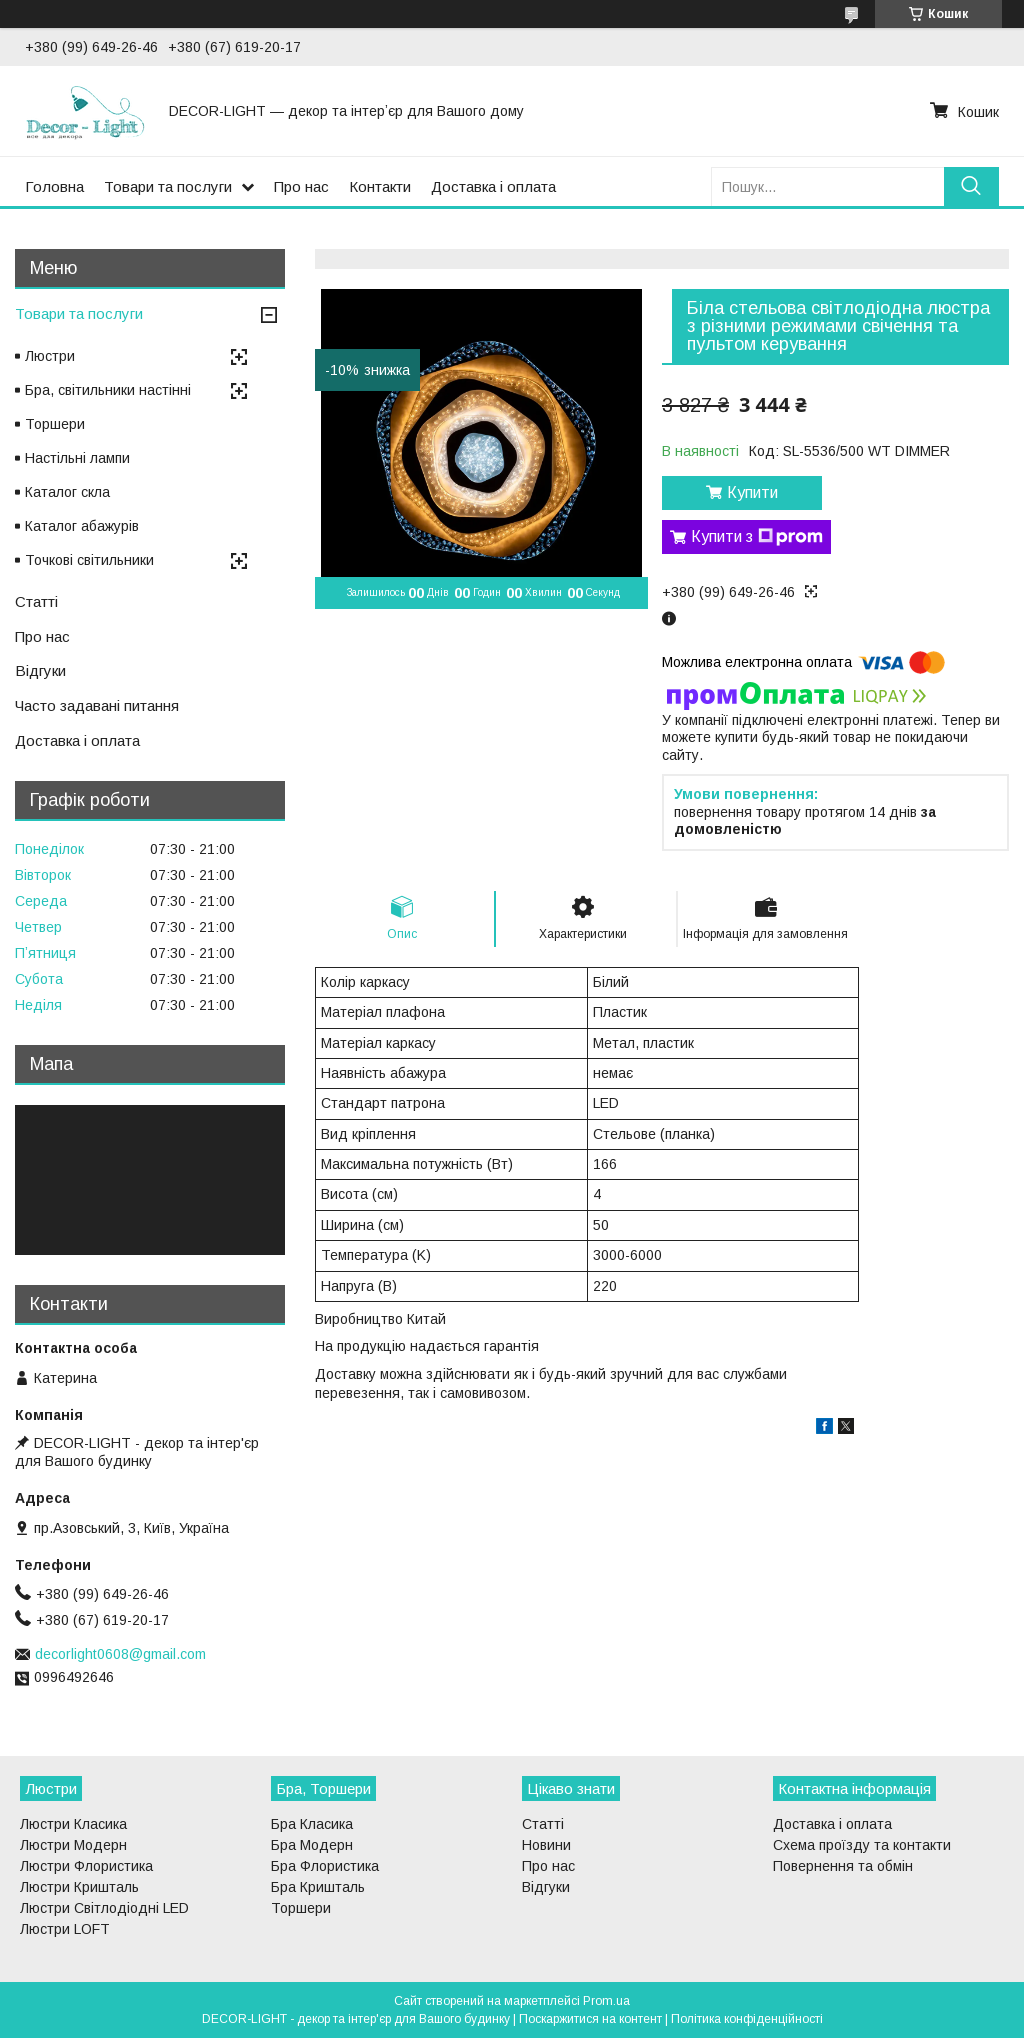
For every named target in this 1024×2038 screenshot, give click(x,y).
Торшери (55, 424)
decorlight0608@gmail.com (120, 1654)
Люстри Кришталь (79, 1887)
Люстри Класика (73, 1824)
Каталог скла (67, 492)
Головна (54, 186)
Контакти (380, 186)
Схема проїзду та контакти (862, 1845)
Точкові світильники (89, 560)
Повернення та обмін (843, 1866)
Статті (36, 601)
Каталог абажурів (82, 526)
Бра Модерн (312, 1845)
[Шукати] (971, 186)
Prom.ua (606, 2001)
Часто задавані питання (97, 705)
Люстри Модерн (73, 1845)
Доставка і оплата (493, 186)
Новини (546, 1845)
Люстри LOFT (65, 1929)
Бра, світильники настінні (108, 390)
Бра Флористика (325, 1866)
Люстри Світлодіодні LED (104, 1908)
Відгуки (40, 670)
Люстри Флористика (86, 1866)
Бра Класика (312, 1824)
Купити (752, 492)
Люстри (50, 356)
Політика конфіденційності (747, 2019)
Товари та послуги (168, 186)
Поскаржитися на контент (590, 2019)
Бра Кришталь (318, 1887)
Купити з (757, 537)
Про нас (301, 186)
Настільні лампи (77, 458)
